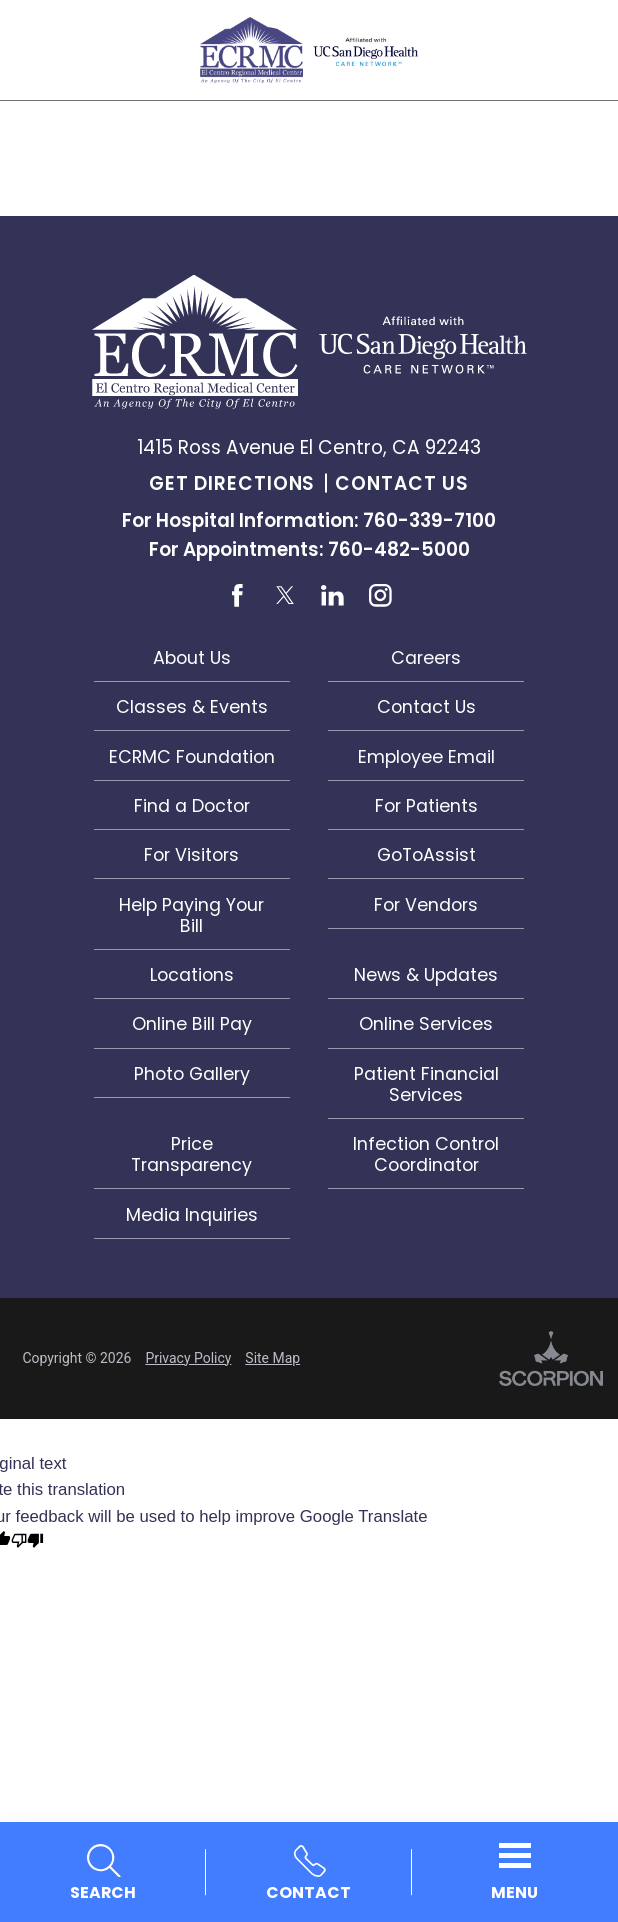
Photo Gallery (192, 1073)
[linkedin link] (332, 595)
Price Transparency (191, 1154)
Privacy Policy (188, 1358)
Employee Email (426, 756)
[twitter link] (285, 595)
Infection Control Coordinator (426, 1154)
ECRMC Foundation (192, 756)
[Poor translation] (28, 1543)
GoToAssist (426, 854)
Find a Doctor (192, 805)
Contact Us (401, 483)
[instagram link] (380, 595)
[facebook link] (237, 595)
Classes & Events (192, 706)
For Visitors (191, 854)
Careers (426, 657)
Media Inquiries (192, 1214)
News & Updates (426, 974)
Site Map (272, 1358)
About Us (192, 657)
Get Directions (232, 483)
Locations (192, 974)
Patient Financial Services (426, 1084)
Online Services (426, 1023)
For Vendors (426, 904)
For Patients (426, 805)
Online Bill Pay (192, 1023)
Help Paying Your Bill (191, 915)
